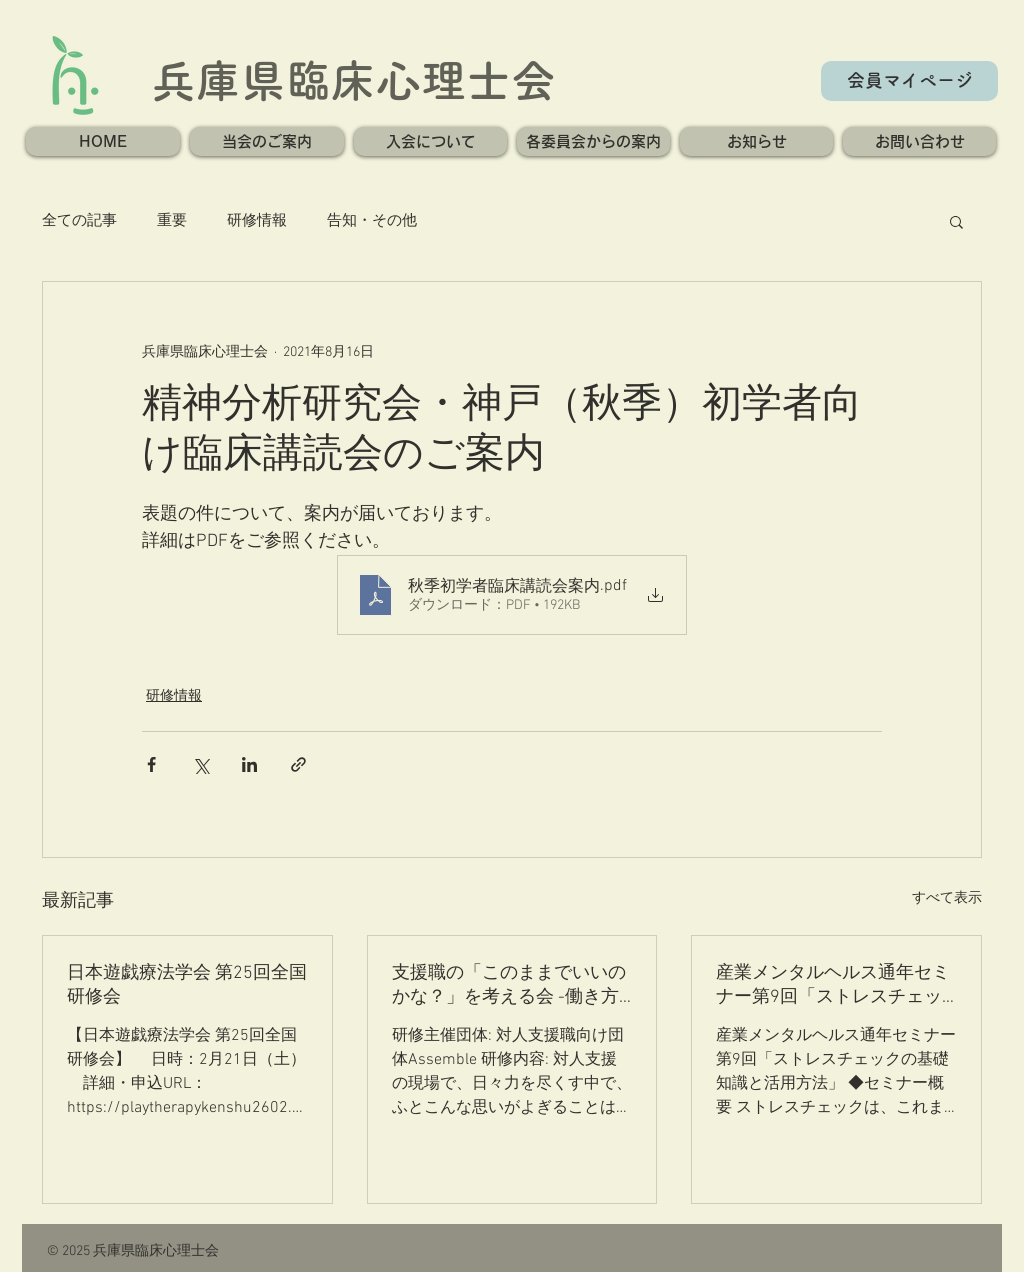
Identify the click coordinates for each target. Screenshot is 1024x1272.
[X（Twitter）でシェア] (200, 764)
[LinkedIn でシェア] (249, 764)
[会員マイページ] (909, 81)
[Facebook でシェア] (151, 764)
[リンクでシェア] (298, 764)
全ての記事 (79, 221)
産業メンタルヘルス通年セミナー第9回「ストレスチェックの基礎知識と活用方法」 (833, 985)
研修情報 (257, 221)
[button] (267, 141)
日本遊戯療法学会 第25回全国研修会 (187, 985)
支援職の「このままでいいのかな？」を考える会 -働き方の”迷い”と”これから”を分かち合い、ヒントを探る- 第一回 (512, 985)
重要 (172, 221)
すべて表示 (947, 898)
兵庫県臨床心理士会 (353, 80)
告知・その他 (372, 221)
